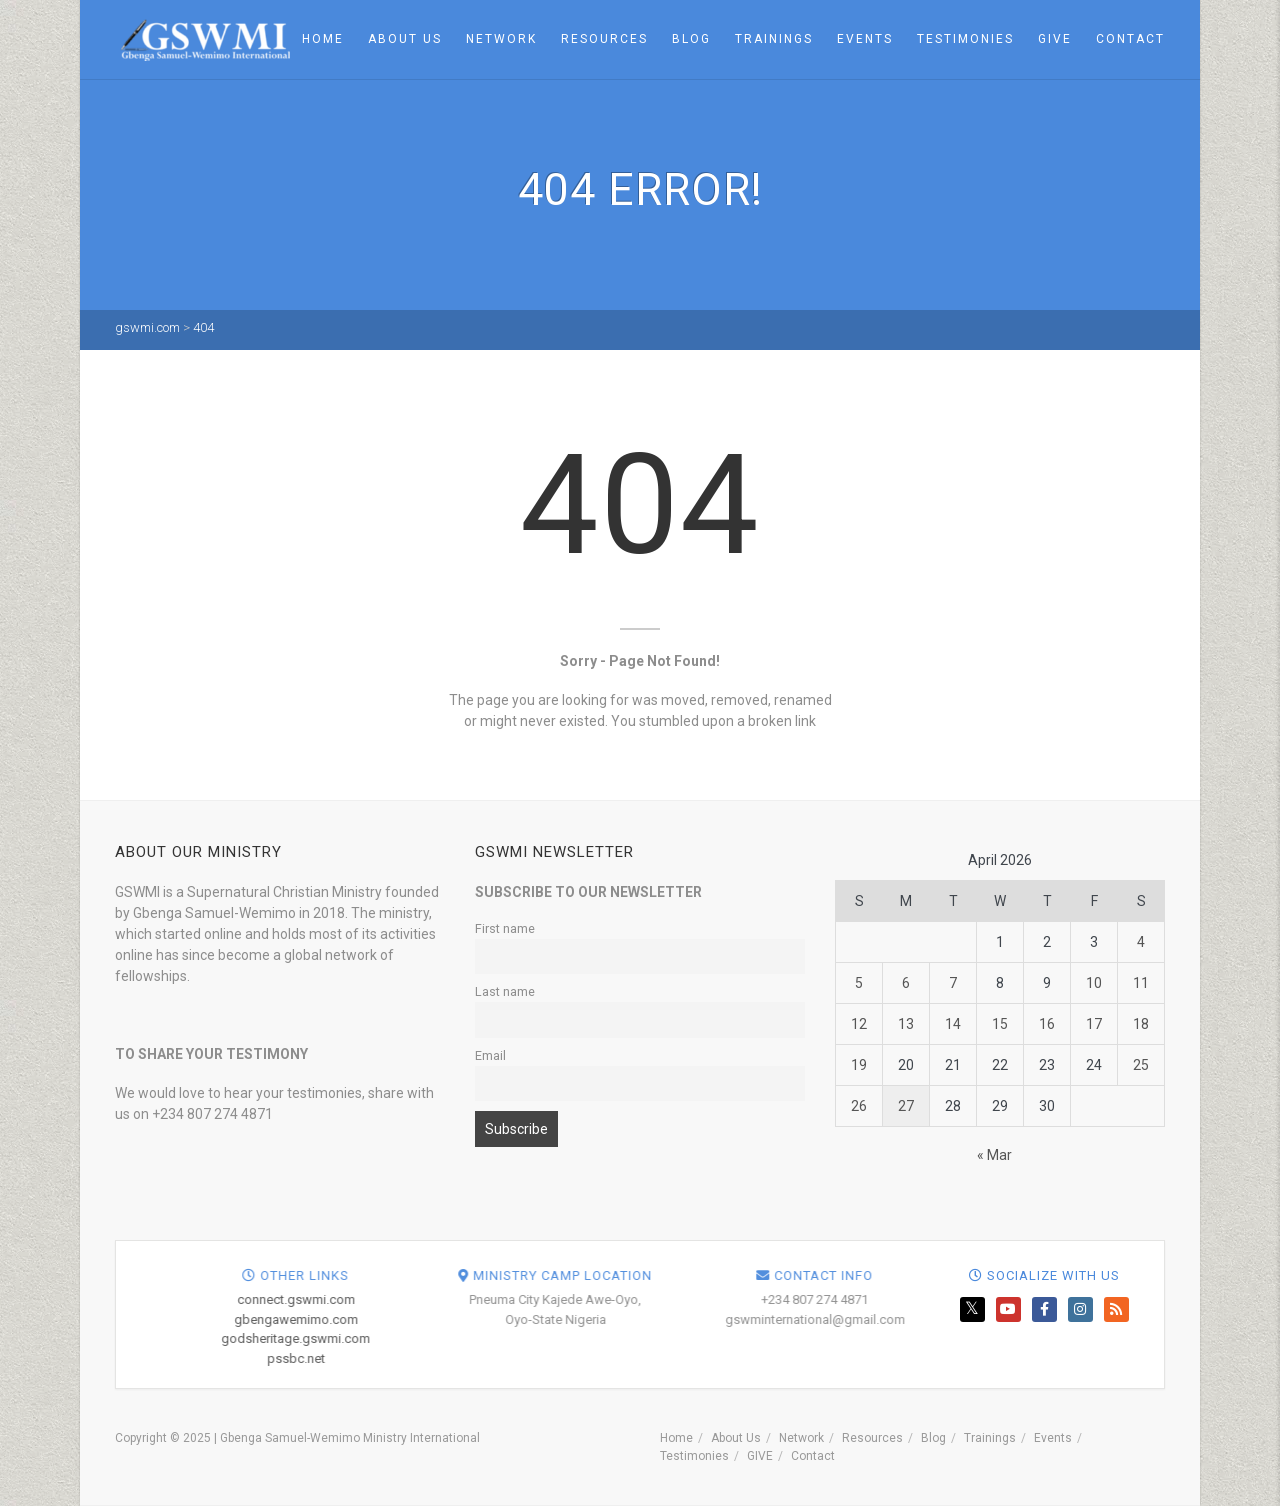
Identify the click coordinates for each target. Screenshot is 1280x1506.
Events (865, 39)
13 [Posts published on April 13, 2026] (906, 1024)
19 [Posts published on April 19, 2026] (859, 1065)
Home (323, 39)
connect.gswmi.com (676, 1299)
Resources (604, 39)
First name (505, 928)
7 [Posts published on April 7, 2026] (953, 983)
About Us (405, 39)
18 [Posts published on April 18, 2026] (1141, 1024)
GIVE (1055, 39)
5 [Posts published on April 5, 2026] (859, 983)
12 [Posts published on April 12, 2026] (859, 1024)
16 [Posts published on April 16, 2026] (1047, 1024)
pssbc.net (676, 1358)
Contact (1130, 39)
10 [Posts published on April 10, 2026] (1094, 983)
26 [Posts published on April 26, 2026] (859, 1106)
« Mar (994, 1155)
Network (501, 39)
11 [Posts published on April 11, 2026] (1141, 983)
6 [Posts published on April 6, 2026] (906, 983)
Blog (691, 39)
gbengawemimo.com (676, 1319)
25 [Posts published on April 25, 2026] (1141, 1065)
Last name (505, 991)
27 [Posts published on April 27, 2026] (906, 1106)
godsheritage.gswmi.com (675, 1338)
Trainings (774, 39)
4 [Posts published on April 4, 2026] (1141, 942)
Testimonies (965, 39)
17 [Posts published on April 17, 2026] (1094, 1024)
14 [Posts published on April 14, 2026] (953, 1024)
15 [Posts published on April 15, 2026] (1000, 1024)
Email (490, 1055)
